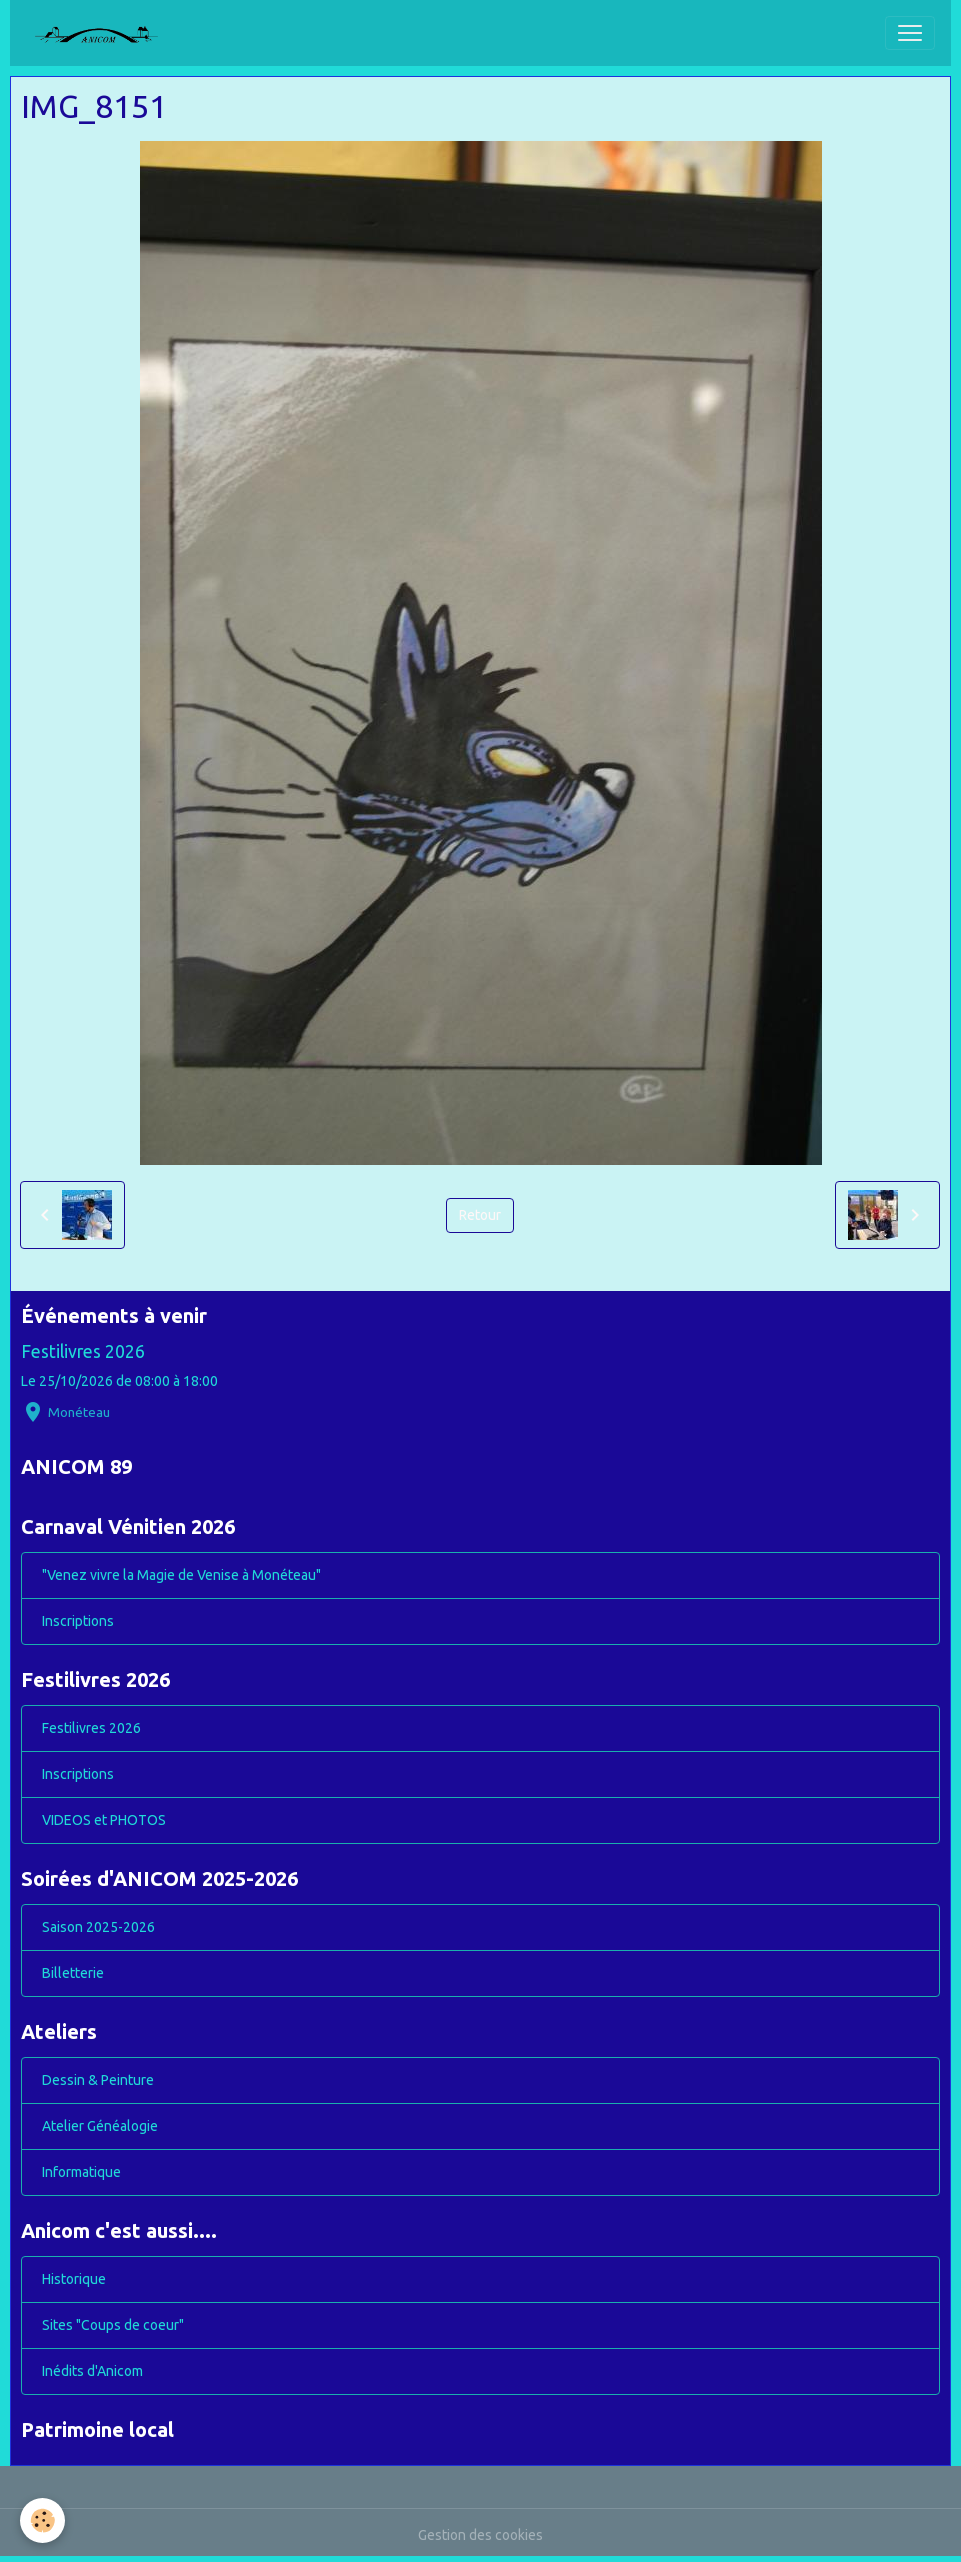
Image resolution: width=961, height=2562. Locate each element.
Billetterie (73, 1973)
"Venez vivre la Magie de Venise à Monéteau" (181, 1575)
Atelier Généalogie (100, 2126)
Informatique (81, 2172)
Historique (74, 2279)
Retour (480, 1215)
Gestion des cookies (480, 2535)
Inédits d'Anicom (92, 2371)
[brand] (104, 33)
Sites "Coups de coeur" (113, 2325)
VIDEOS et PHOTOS (104, 1820)
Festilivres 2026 (83, 1351)
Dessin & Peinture (98, 2080)
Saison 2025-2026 (98, 1927)
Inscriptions (78, 1621)
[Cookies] (42, 2520)
